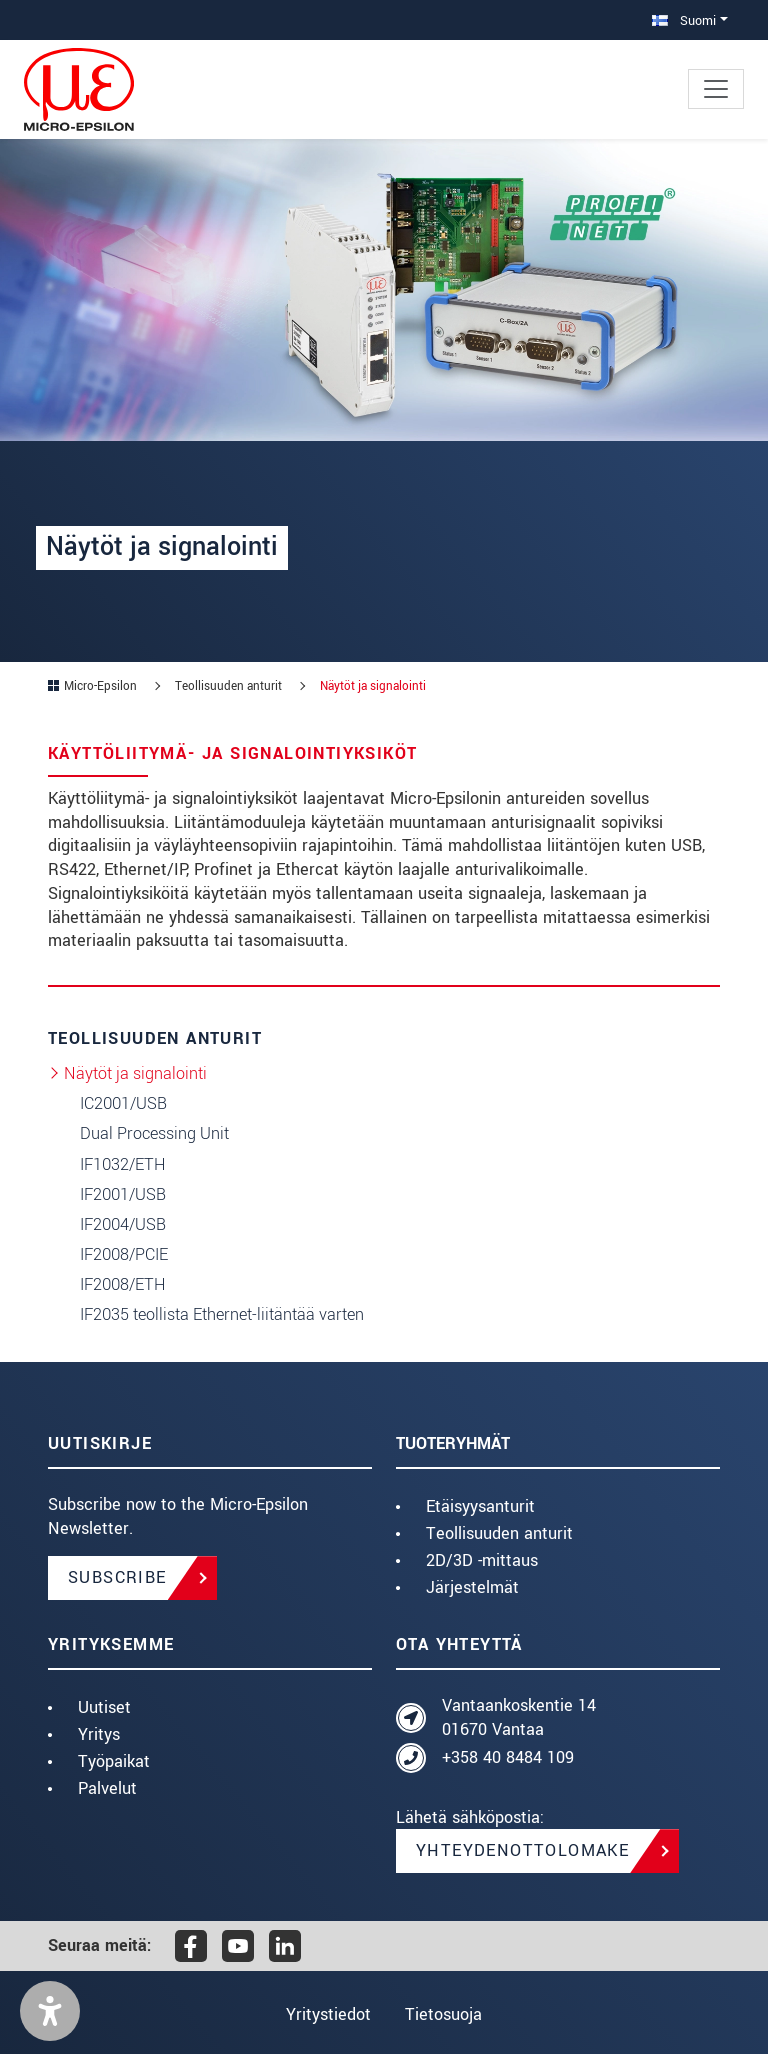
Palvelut (107, 1788)
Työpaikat (114, 1761)
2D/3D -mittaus (482, 1560)
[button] (50, 2011)
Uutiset (104, 1707)
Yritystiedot (326, 2014)
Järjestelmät (472, 1587)
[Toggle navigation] (716, 89)
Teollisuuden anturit (499, 1533)
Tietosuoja (445, 2014)
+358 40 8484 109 (508, 1757)
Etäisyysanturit (480, 1506)
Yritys (99, 1734)
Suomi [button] (684, 20)
